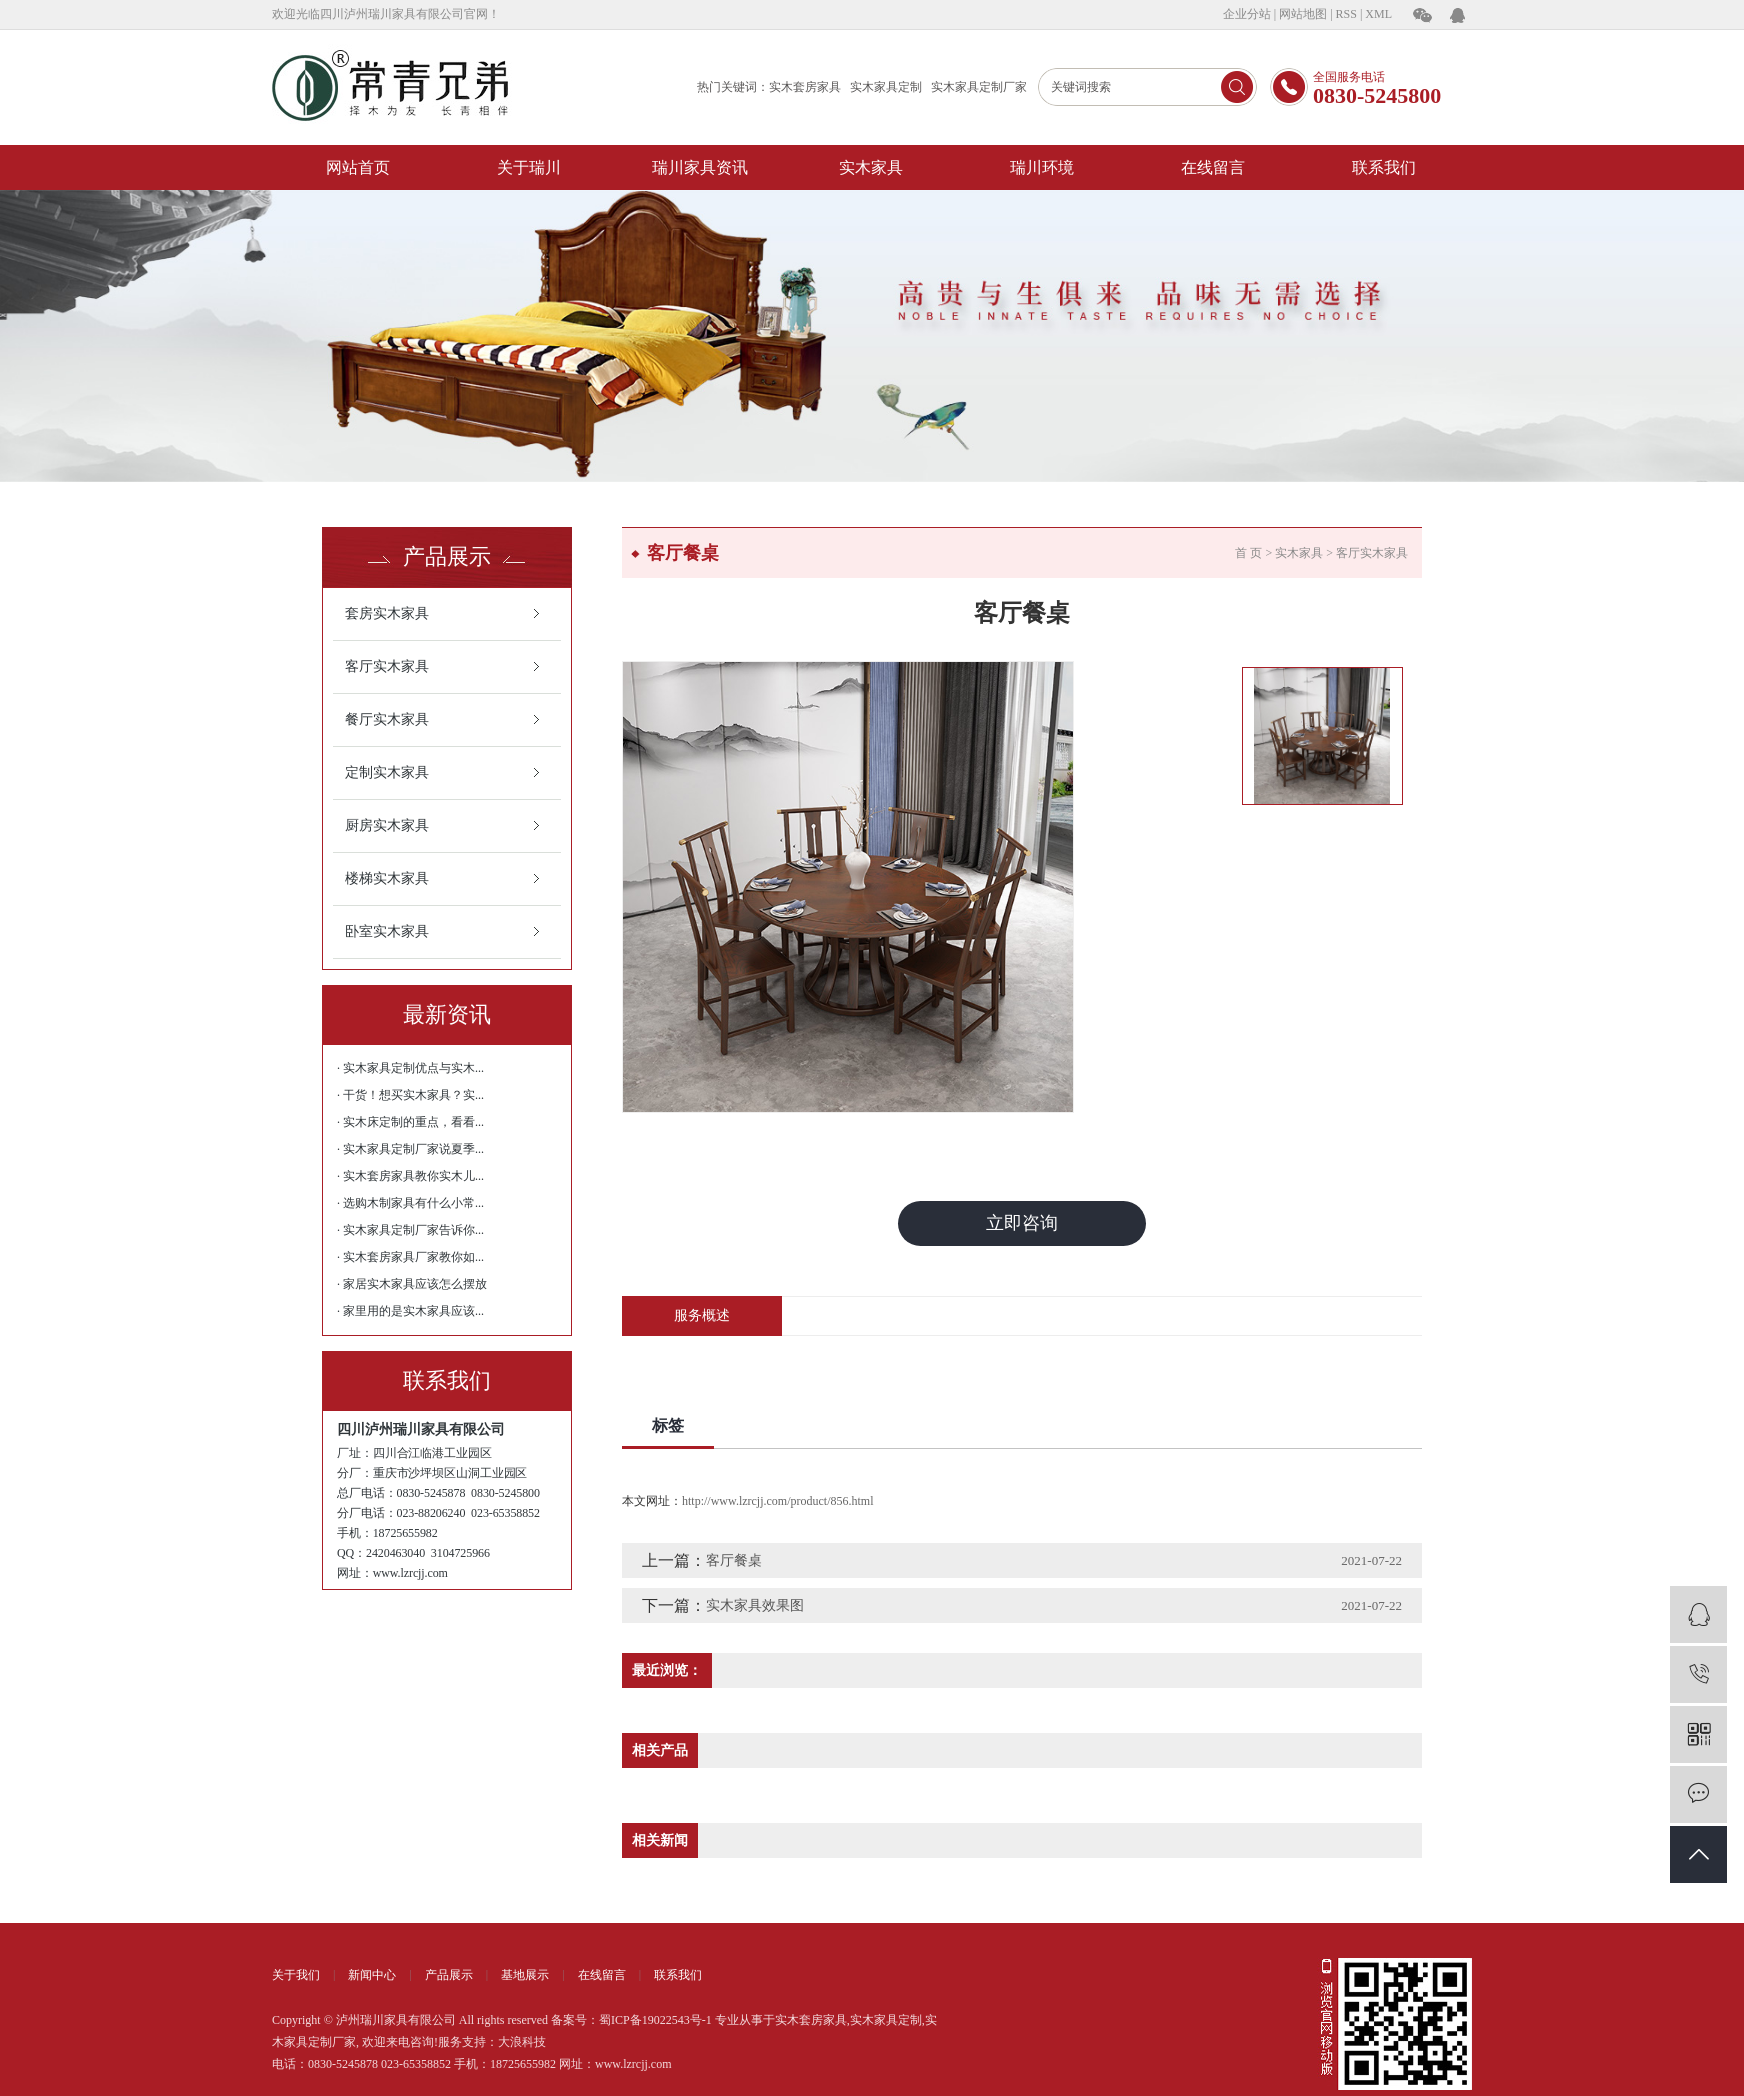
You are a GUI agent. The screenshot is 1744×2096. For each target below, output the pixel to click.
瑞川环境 (1042, 167)
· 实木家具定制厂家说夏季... (410, 1149)
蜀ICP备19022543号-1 (655, 2020)
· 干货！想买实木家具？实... (410, 1095)
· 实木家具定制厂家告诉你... (410, 1230)
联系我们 (1384, 167)
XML (1378, 14)
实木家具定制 (886, 87)
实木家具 (871, 167)
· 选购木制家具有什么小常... (410, 1203)
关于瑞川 (529, 167)
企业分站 (1247, 14)
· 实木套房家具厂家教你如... (410, 1257)
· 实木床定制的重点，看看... (410, 1122)
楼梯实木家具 (387, 878)
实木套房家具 (805, 87)
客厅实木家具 (387, 666)
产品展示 (449, 1975)
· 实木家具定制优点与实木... (410, 1068)
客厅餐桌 (734, 1560)
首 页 (1248, 553)
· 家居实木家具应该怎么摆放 (412, 1284)
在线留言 (1213, 167)
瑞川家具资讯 (700, 167)
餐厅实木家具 (387, 719)
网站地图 (1303, 14)
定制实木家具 (387, 772)
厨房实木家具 (387, 825)
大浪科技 (522, 2042)
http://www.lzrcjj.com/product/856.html (778, 1501)
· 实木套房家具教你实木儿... (410, 1176)
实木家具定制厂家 (979, 87)
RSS (1346, 14)
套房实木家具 (387, 613)
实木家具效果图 (755, 1605)
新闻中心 (372, 1975)
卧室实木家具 (387, 931)
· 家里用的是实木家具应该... (410, 1311)
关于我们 (296, 1975)
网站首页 (358, 167)
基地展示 (525, 1975)
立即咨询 (1022, 1223)
